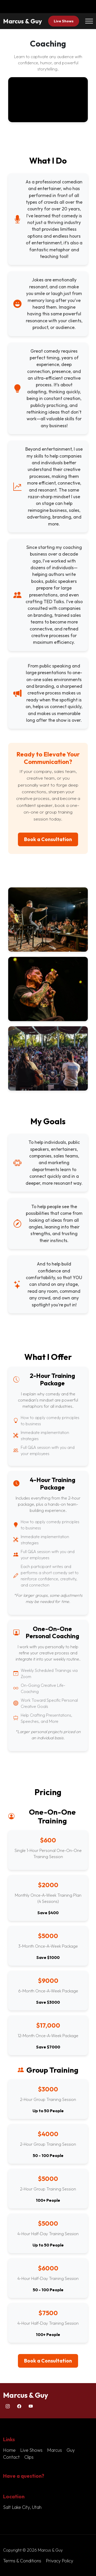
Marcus (54, 2450)
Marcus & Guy (22, 21)
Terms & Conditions (22, 2561)
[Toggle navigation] (89, 21)
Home (9, 2450)
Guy (71, 2450)
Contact (11, 2457)
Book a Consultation (48, 839)
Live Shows (63, 21)
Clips (29, 2457)
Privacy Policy (59, 2561)
